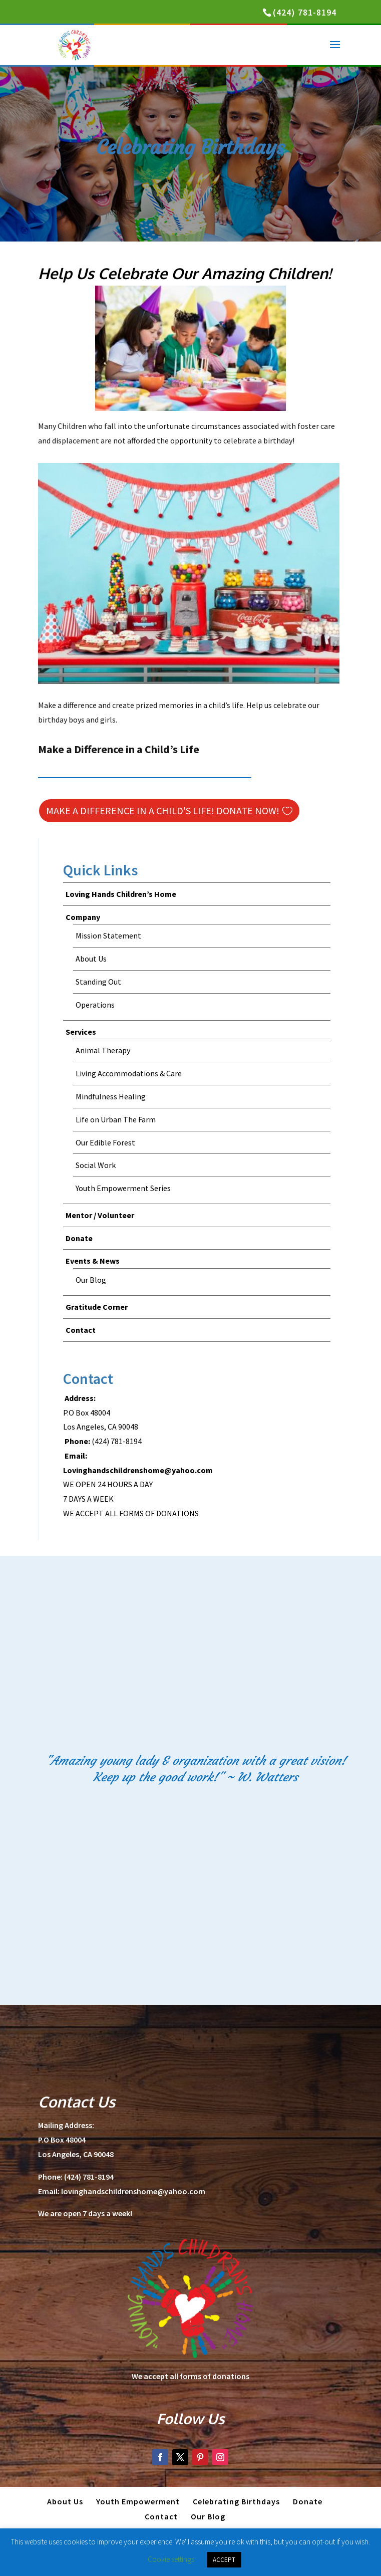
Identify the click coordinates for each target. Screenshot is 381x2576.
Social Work (96, 1165)
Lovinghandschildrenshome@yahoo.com (138, 1470)
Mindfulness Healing (111, 1096)
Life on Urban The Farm (116, 1119)
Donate (79, 1238)
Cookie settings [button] (171, 2559)
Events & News (93, 1261)
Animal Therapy (103, 1050)
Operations (95, 1005)
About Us (91, 959)
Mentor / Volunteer (100, 1215)
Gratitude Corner (97, 1307)
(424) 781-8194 (304, 12)
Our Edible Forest (105, 1142)
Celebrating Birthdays (236, 2501)
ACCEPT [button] (224, 2559)
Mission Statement (108, 935)
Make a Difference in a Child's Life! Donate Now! (162, 810)
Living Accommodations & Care (129, 1073)
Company (83, 917)
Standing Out (98, 982)
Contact (81, 1330)
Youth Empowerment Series (123, 1188)
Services (81, 1032)
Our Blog (91, 1280)
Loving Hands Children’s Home (121, 894)
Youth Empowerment (138, 2501)
